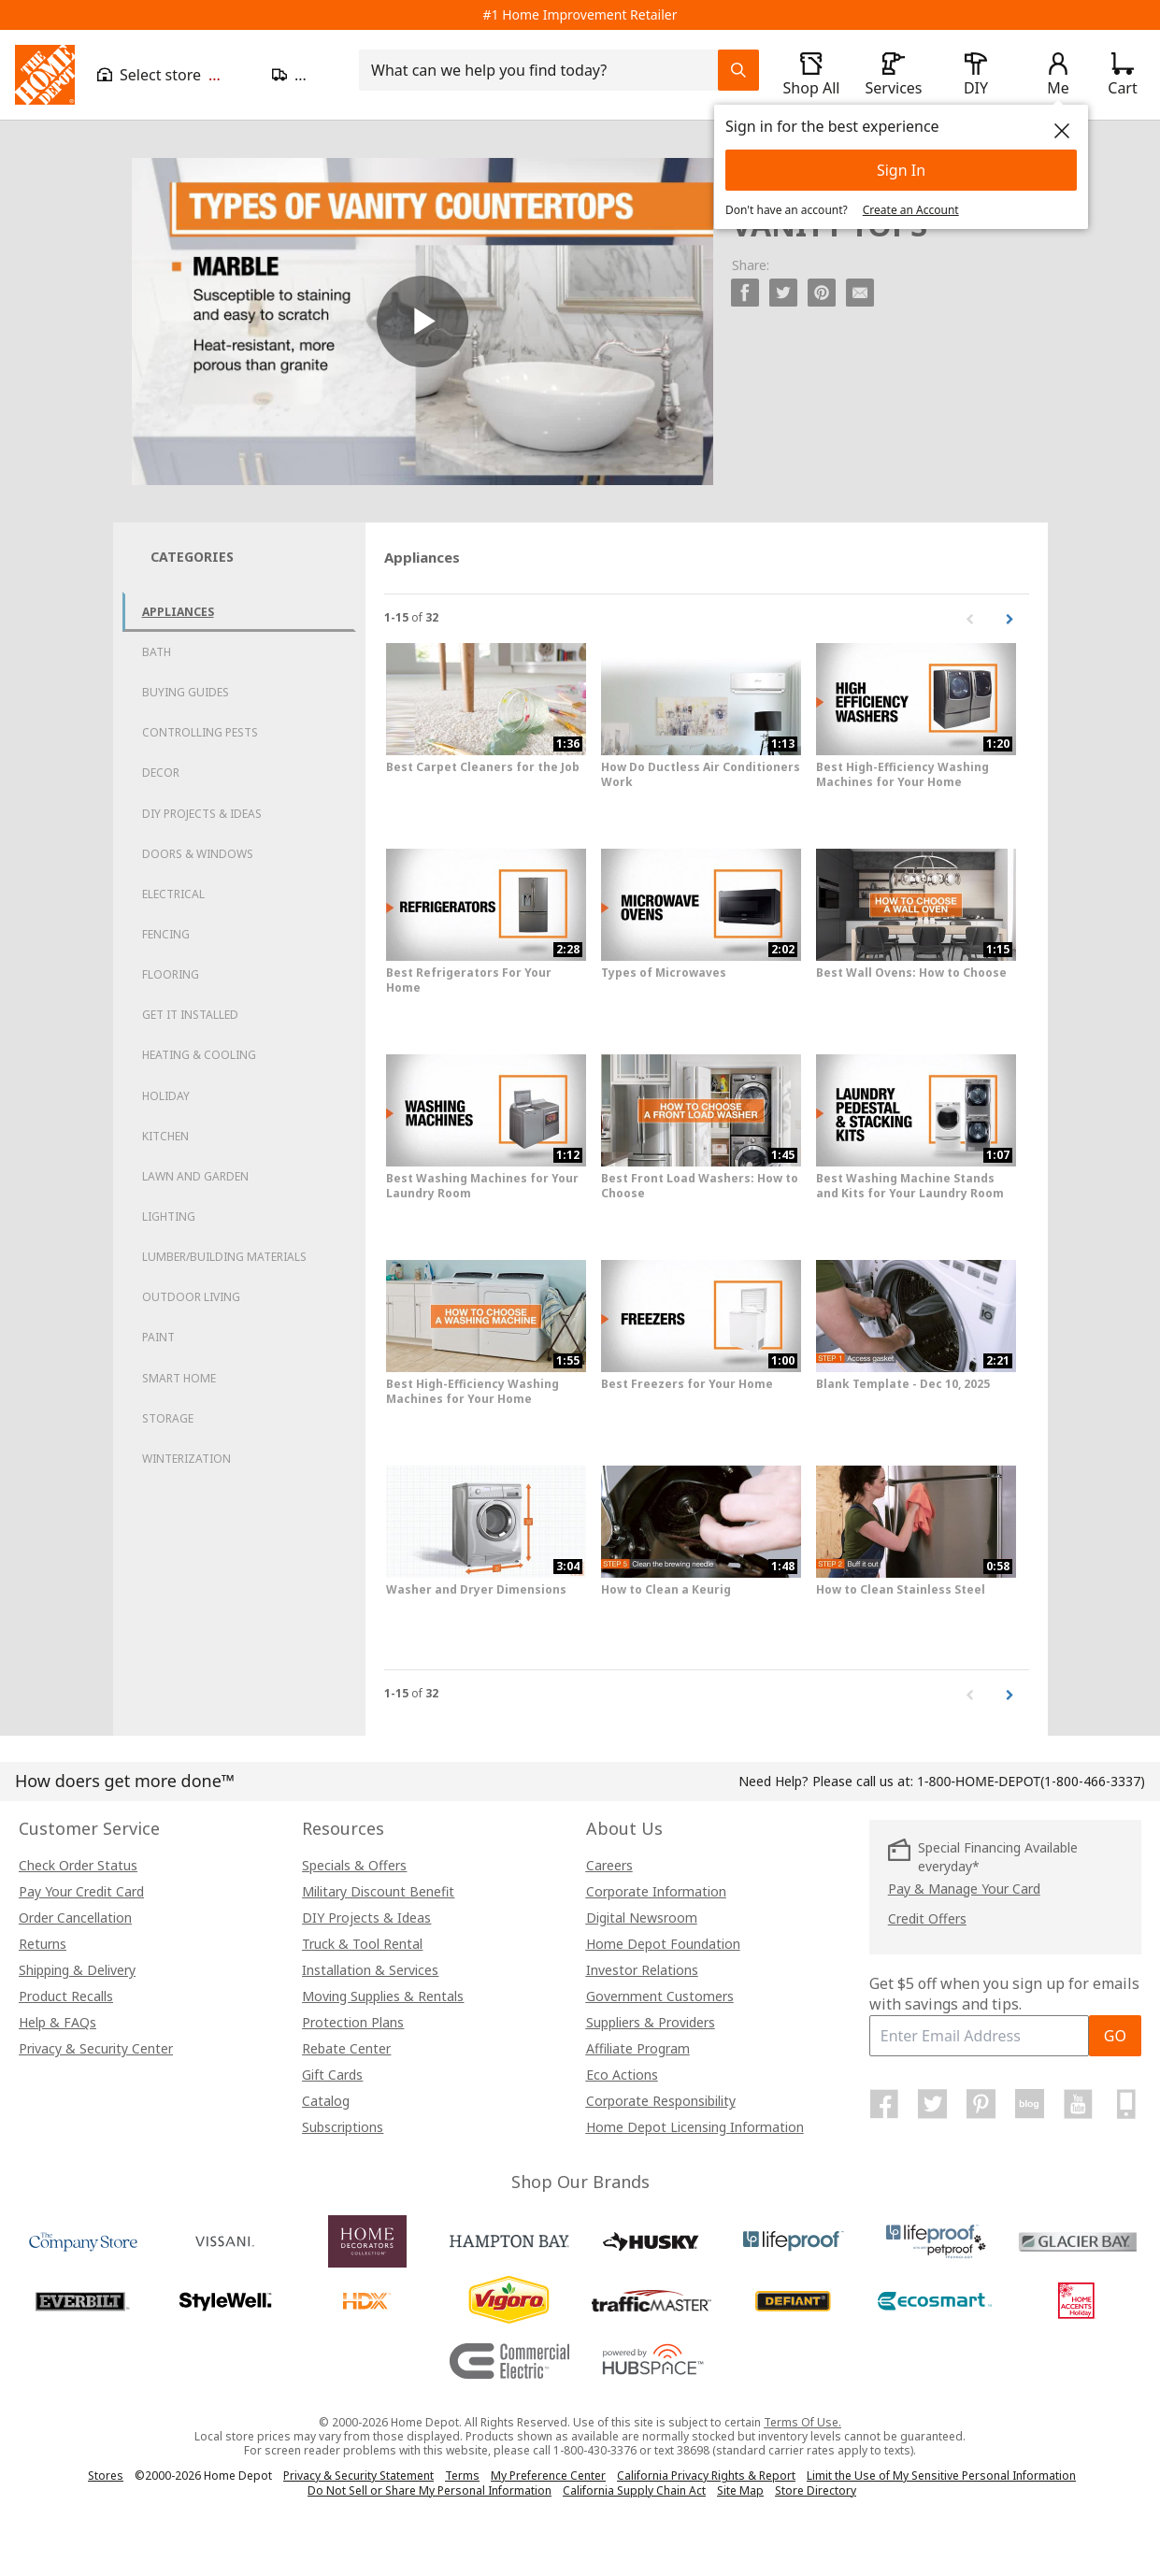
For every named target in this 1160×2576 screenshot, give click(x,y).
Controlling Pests (200, 732)
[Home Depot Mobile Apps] (1126, 2104)
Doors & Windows (197, 854)
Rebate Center (346, 2048)
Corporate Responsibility (661, 2101)
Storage (167, 1418)
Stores (105, 2475)
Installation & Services (370, 1970)
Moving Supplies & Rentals (383, 1996)
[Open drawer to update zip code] (304, 74)
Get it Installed (190, 1015)
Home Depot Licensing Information (695, 2127)
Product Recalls (66, 1996)
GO (1115, 2035)
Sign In (901, 170)
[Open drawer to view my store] (173, 75)
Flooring (170, 974)
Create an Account (911, 210)
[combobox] (544, 70)
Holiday (166, 1096)
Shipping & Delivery (77, 1970)
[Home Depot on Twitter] (933, 2104)
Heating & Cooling (199, 1055)
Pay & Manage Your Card (964, 1888)
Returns (42, 1944)
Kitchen (165, 1136)
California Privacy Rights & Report (706, 2475)
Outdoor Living (191, 1297)
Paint (158, 1337)
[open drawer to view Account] (1058, 74)
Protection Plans (353, 2022)
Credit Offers (927, 1918)
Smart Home (179, 1378)
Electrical (173, 894)
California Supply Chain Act (634, 2490)
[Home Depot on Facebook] (884, 2104)
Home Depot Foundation (663, 1944)
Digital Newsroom (641, 1917)
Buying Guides (185, 692)
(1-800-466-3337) (1031, 1781)
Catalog (326, 2101)
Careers (609, 1865)
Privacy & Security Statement (358, 2475)
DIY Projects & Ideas (202, 814)
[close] (1062, 131)
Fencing (166, 934)
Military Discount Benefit (378, 1891)
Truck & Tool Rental (362, 1944)
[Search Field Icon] (738, 70)
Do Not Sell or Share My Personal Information (429, 2490)
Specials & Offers (354, 1865)
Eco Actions (622, 2074)
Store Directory (815, 2491)
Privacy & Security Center (96, 2048)
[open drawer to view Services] (894, 74)
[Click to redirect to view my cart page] (1122, 74)
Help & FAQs (57, 2022)
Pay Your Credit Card (81, 1891)
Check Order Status (78, 1865)
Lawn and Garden (195, 1176)
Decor (160, 772)
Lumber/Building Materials (224, 1257)
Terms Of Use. (802, 2422)
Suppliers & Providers (650, 2022)
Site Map (740, 2491)
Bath (156, 652)
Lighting (168, 1216)
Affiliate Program (638, 2048)
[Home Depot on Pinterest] (980, 2104)
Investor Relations (642, 1970)
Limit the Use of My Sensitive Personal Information (941, 2475)
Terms (462, 2475)
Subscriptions (342, 2127)
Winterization (186, 1459)
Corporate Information (656, 1891)
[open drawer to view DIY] (976, 74)
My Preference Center (548, 2475)
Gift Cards (332, 2074)
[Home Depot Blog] (1029, 2104)
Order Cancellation (75, 1917)
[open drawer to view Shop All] (811, 74)
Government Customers (660, 1996)
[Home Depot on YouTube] (1078, 2104)
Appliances (178, 612)
